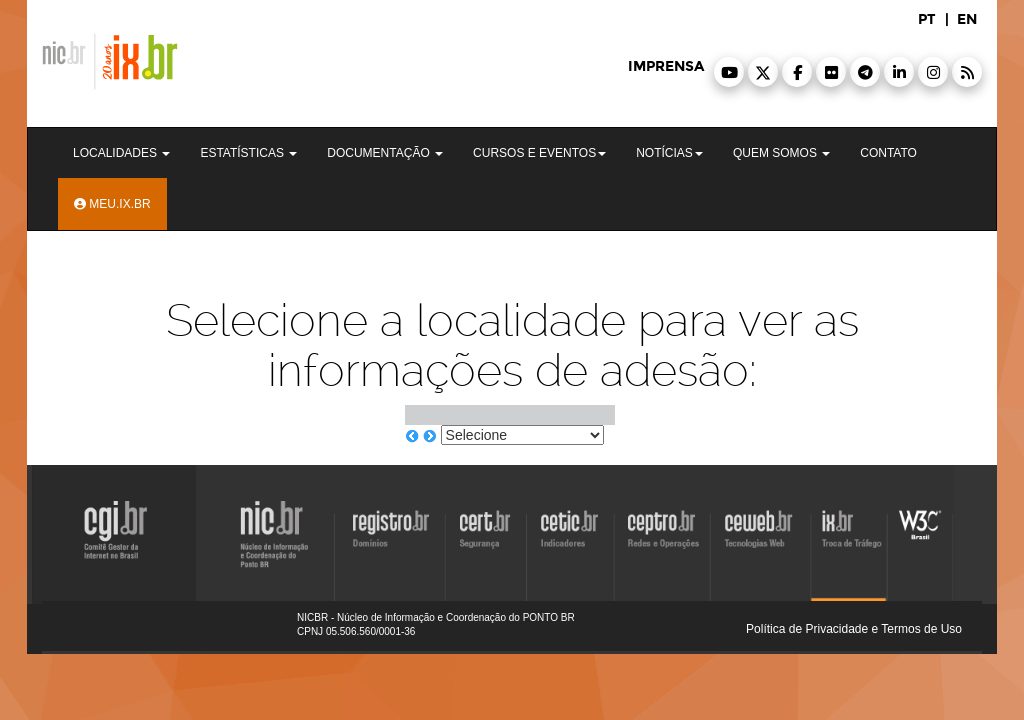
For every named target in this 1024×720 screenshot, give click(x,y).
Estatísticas (248, 153)
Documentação (385, 153)
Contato (888, 153)
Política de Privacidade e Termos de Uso (854, 629)
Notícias (669, 153)
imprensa (666, 66)
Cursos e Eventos (539, 153)
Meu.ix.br (112, 204)
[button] (729, 72)
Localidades (121, 153)
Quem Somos (781, 153)
